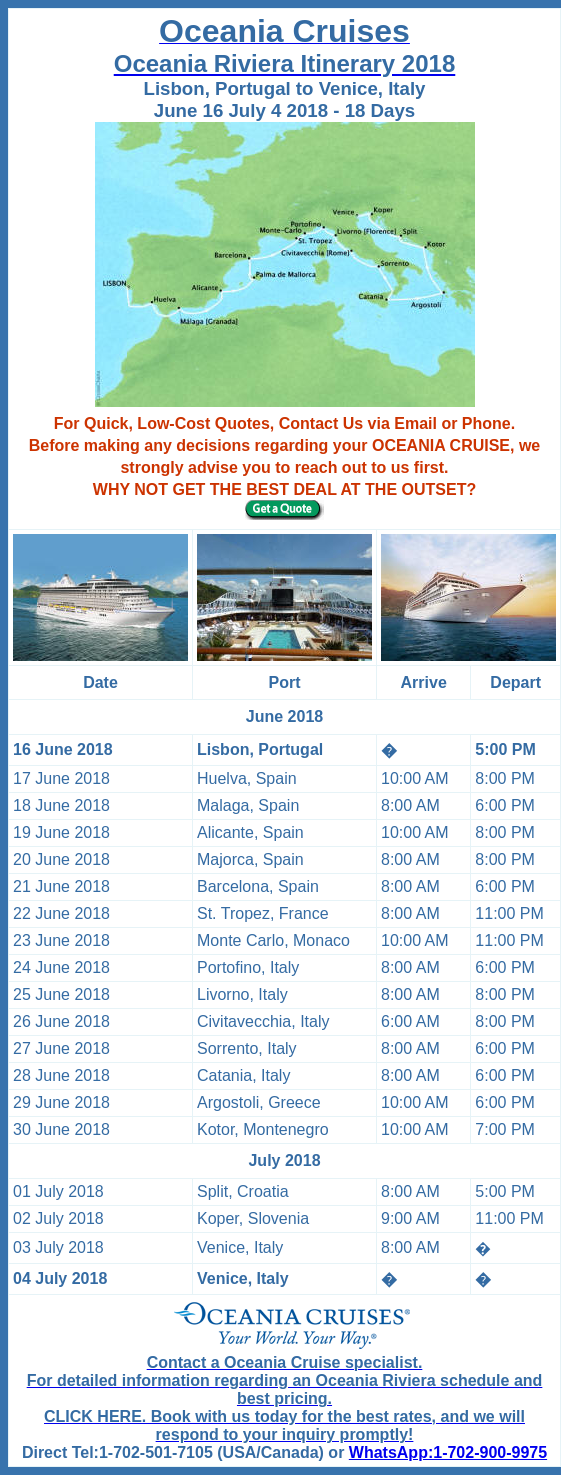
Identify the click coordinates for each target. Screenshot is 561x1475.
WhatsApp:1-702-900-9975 (448, 1452)
